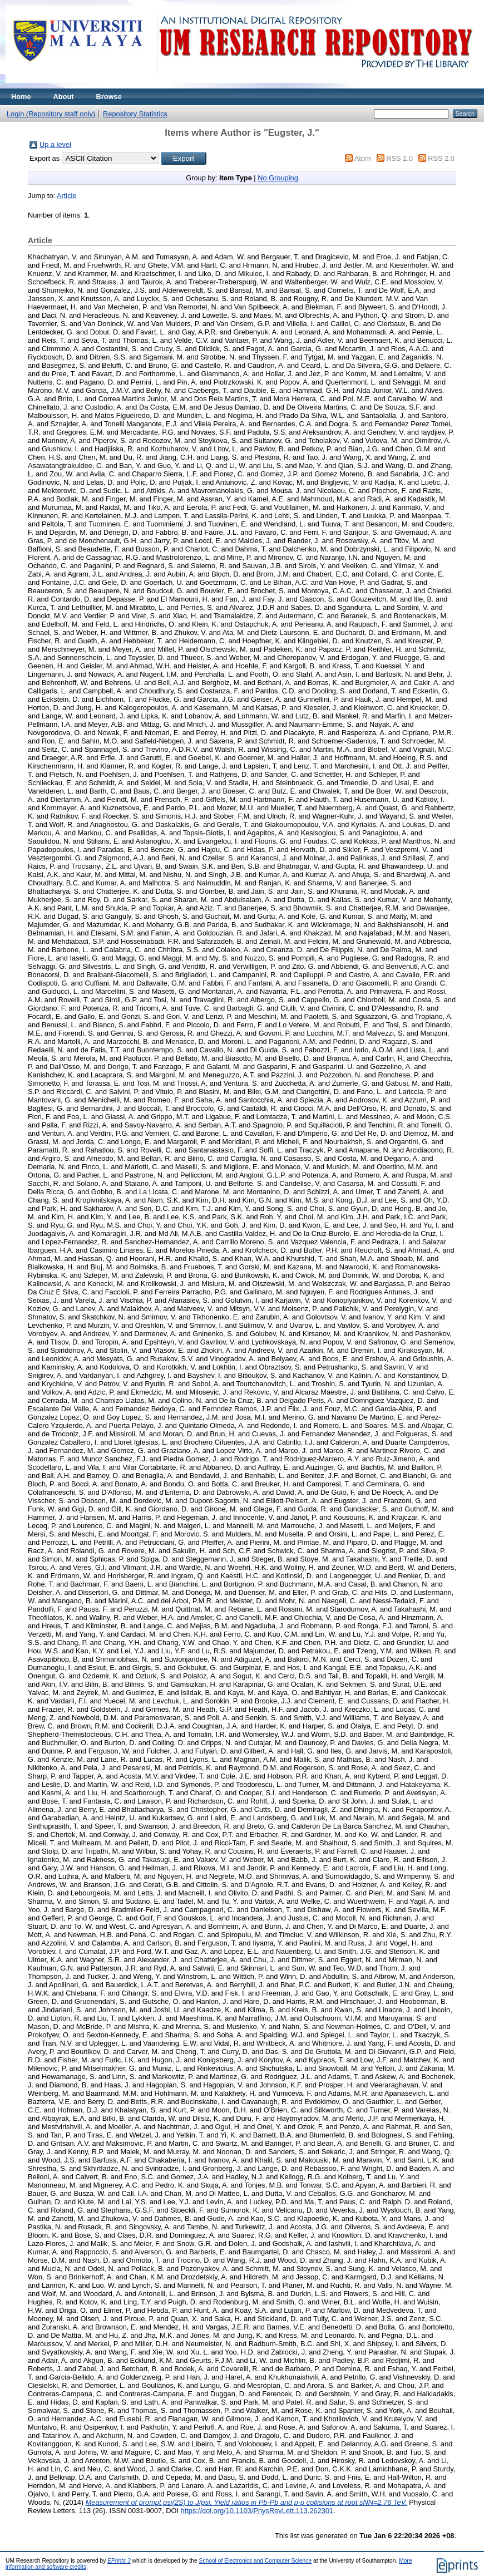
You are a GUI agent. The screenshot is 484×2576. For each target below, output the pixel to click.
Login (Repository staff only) (51, 114)
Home (21, 96)
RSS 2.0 (441, 158)
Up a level (55, 144)
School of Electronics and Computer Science (255, 2561)
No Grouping (278, 178)
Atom (362, 158)
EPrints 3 (119, 2561)
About (63, 96)
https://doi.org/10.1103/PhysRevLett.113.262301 (257, 2510)
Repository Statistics (135, 114)
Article (67, 195)
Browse (109, 96)
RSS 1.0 (399, 158)
